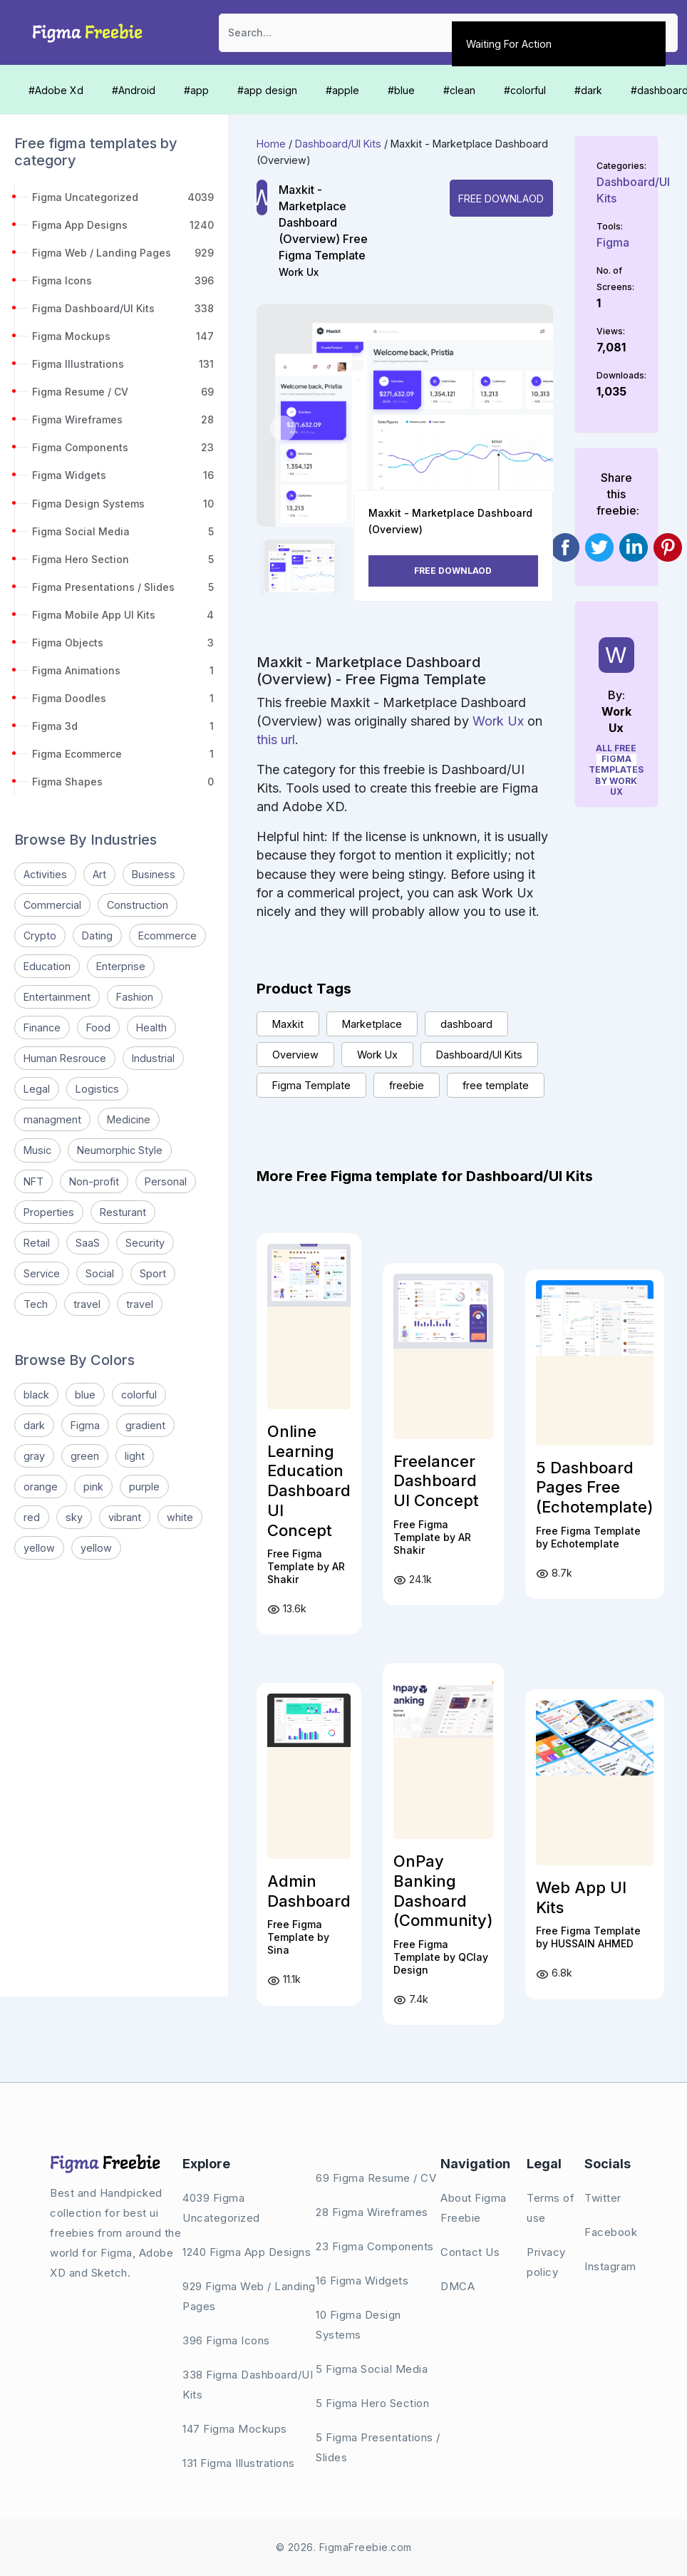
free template (496, 1085)
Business (153, 874)
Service (42, 1273)
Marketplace (372, 1024)
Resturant (123, 1212)
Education (47, 966)
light (135, 1456)
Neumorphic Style (119, 1150)
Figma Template (311, 1085)
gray (34, 1456)
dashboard (466, 1024)
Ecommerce (167, 935)
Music (37, 1150)
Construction (137, 905)
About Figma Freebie (473, 2208)
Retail (37, 1243)
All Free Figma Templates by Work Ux (616, 769)
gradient (145, 1425)
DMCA (457, 2286)
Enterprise (120, 966)
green (85, 1456)
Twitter (602, 2198)
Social (100, 1273)
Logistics (97, 1089)
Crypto (40, 935)
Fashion (134, 997)
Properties (49, 1212)
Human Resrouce (65, 1058)
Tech (36, 1304)
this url (276, 739)
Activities (45, 874)
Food (98, 1027)
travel (86, 1304)
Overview (295, 1055)
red (32, 1517)
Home (271, 144)
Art (99, 874)
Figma (85, 1425)
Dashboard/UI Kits (338, 144)
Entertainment (57, 997)
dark (34, 1425)
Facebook (610, 2232)
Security (145, 1243)
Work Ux (299, 272)
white (180, 1517)
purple (144, 1486)
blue (85, 1395)
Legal (37, 1089)
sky (74, 1517)
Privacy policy (546, 2262)
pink (93, 1486)
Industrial (153, 1058)
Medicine (128, 1119)
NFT (33, 1181)
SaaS (88, 1243)
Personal (166, 1181)
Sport (153, 1273)
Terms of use (550, 2208)
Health (151, 1027)
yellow (39, 1548)
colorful (139, 1395)
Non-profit (94, 1181)
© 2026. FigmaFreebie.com (344, 2547)
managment (52, 1119)
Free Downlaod (501, 198)
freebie (406, 1085)
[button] (283, 428)
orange (41, 1486)
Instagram (610, 2266)
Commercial (52, 905)
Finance (42, 1027)
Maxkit (288, 1024)
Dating (97, 935)
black (36, 1395)
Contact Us (470, 2252)
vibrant (124, 1517)
